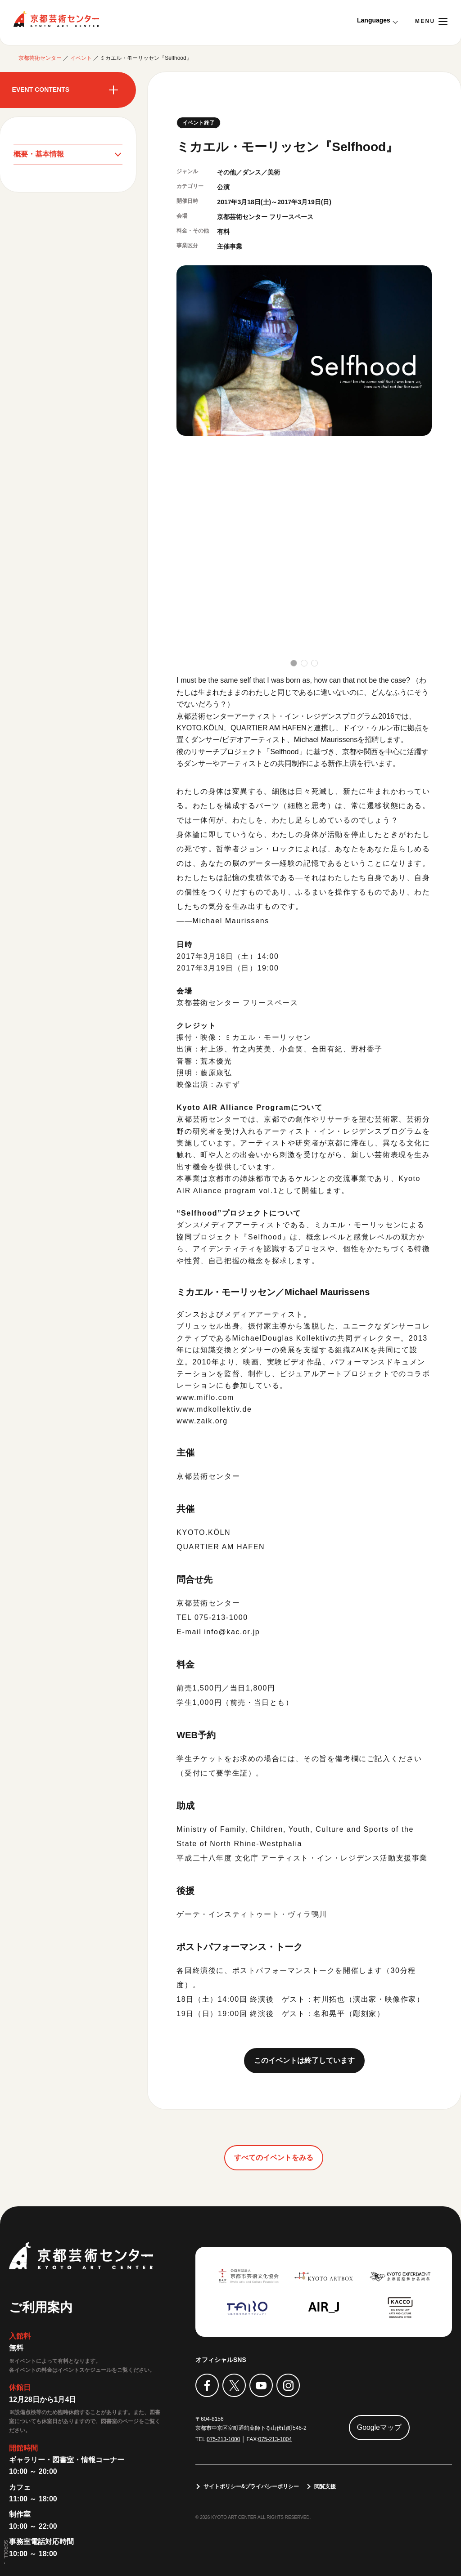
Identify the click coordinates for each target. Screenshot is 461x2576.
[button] (293, 663)
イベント (81, 58)
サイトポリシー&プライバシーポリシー (251, 2486)
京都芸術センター (56, 19)
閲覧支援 (325, 2486)
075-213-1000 (223, 2439)
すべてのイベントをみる (273, 2157)
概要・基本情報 (39, 154)
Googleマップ (379, 2427)
